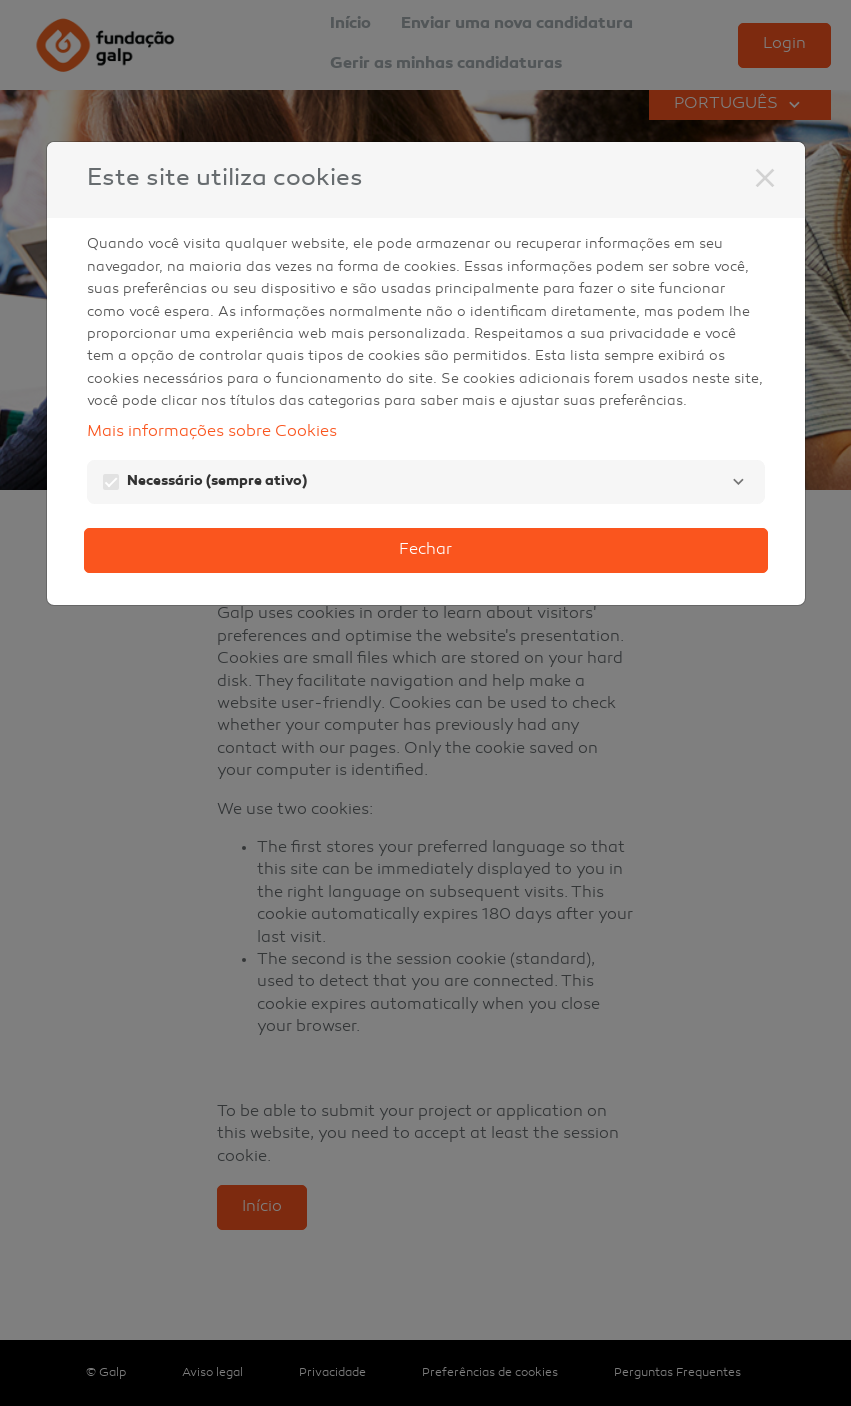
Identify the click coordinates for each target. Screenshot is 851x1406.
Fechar (425, 550)
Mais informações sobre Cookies (212, 432)
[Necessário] (739, 482)
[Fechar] (765, 178)
